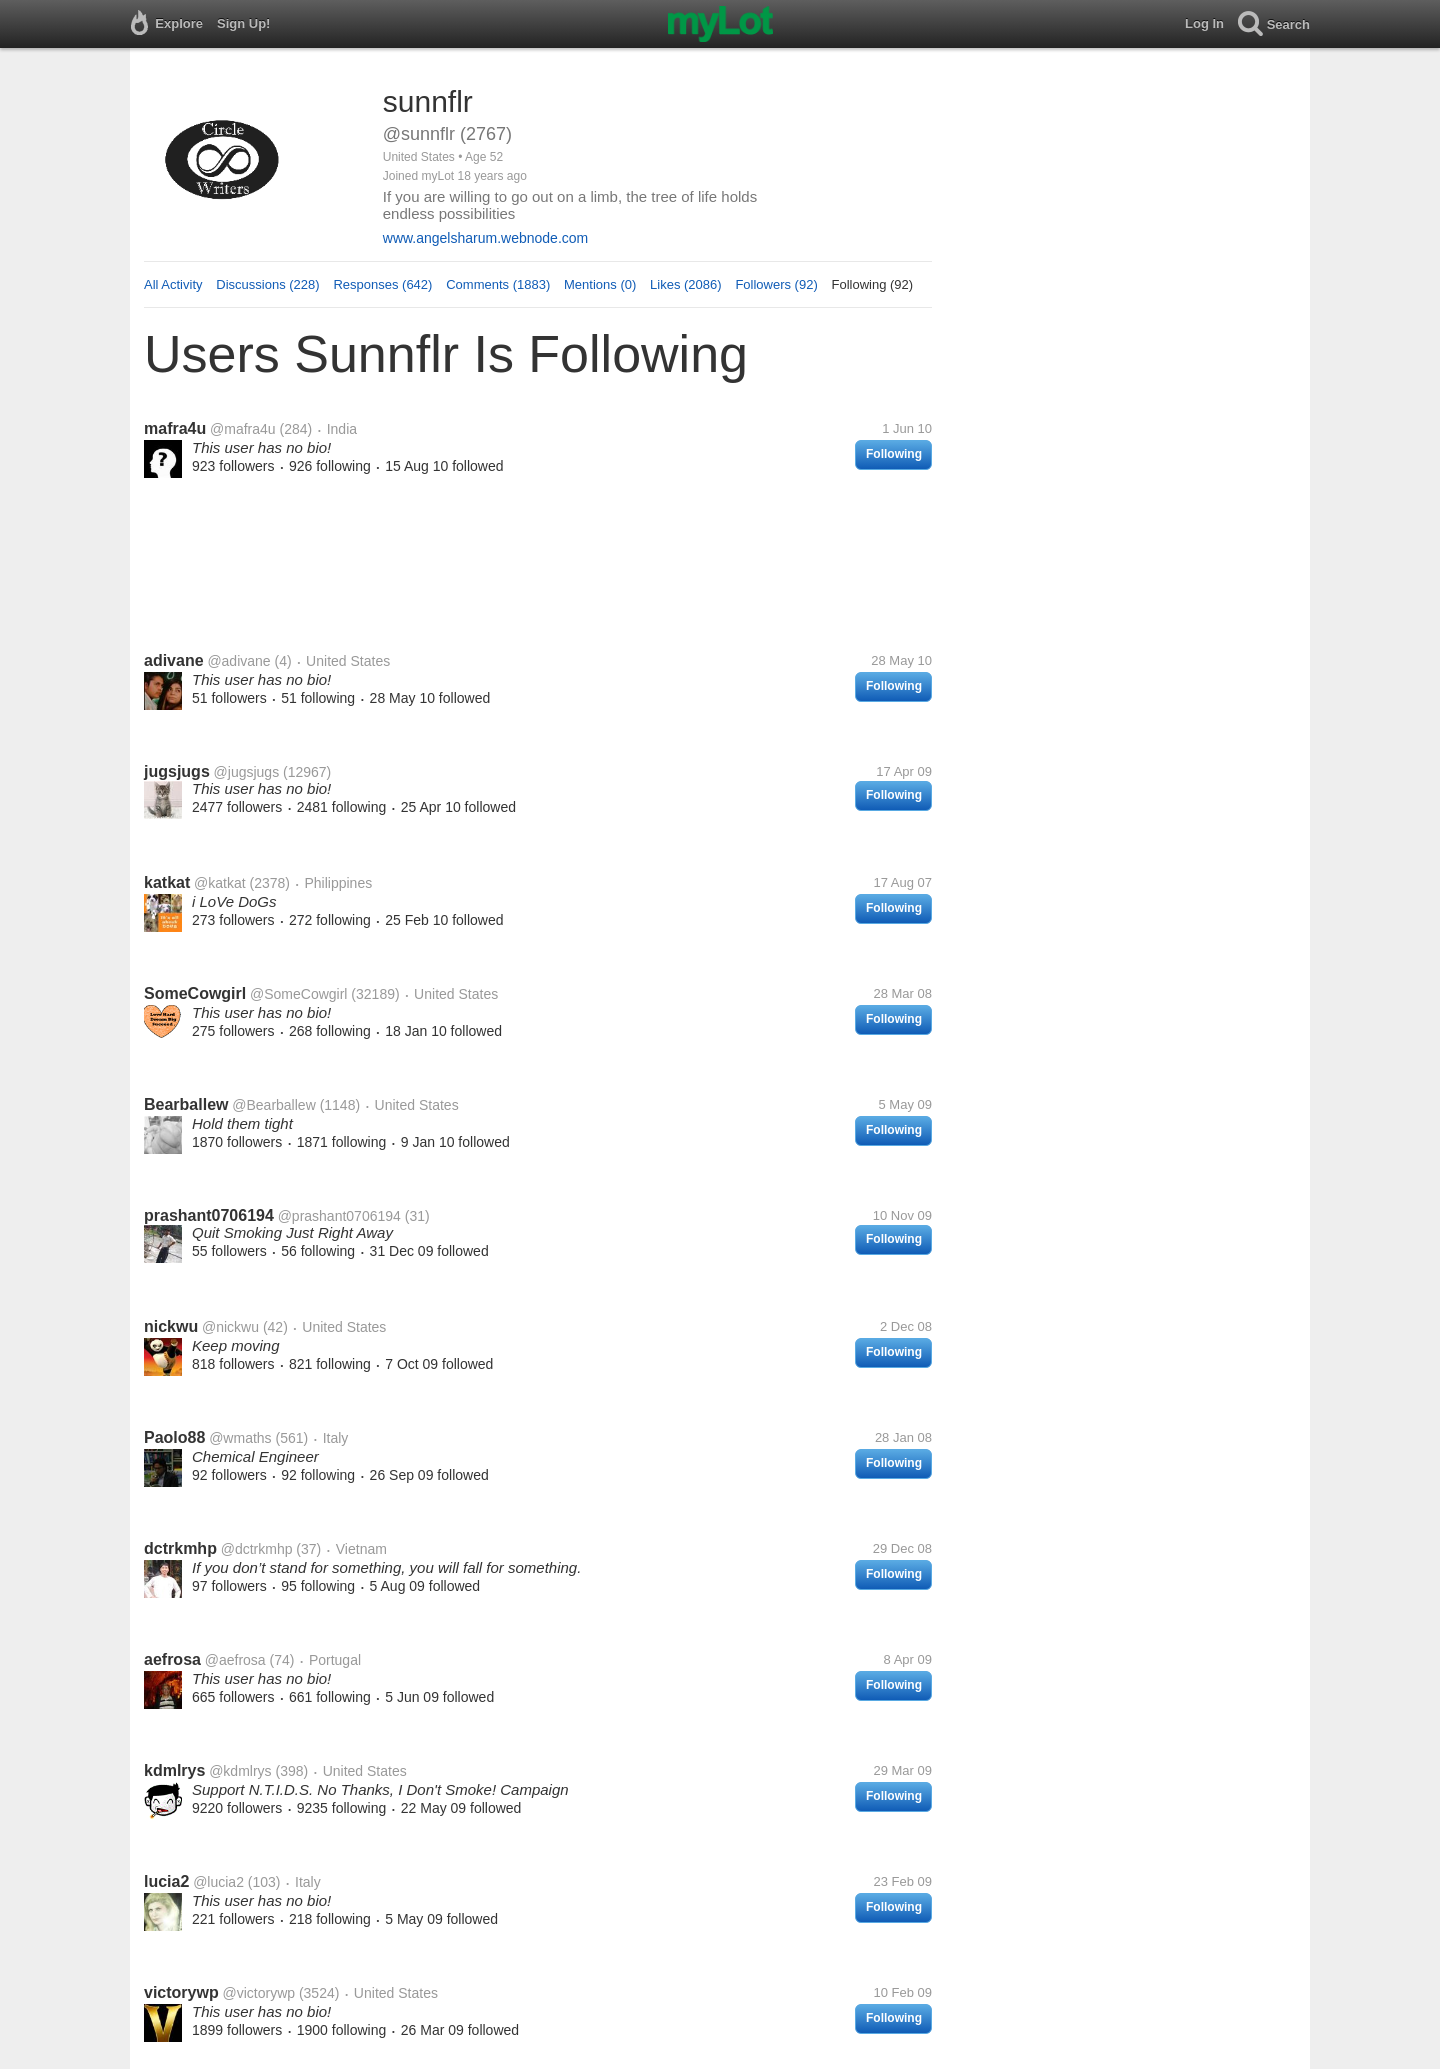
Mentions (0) (600, 284)
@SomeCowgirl (298, 994)
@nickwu (230, 1327)
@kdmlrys (240, 1771)
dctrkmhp (180, 1548)
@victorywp (258, 1993)
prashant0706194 (209, 1215)
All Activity (173, 284)
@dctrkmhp (257, 1549)
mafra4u (175, 428)
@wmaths (240, 1438)
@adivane (238, 661)
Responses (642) (382, 284)
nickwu (171, 1326)
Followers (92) (776, 284)
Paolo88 (174, 1437)
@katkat (220, 883)
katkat (167, 882)
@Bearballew (273, 1105)
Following (894, 454)
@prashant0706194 (339, 1216)
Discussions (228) (267, 284)
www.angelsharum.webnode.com (485, 238)
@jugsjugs (247, 772)
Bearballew (186, 1104)
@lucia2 (218, 1882)
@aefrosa (235, 1660)
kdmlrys (174, 1770)
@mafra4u (243, 429)
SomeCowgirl (195, 993)
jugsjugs (177, 771)
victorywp (181, 1992)
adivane (174, 660)
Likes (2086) (686, 284)
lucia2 (166, 1881)
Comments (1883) (498, 284)
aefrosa (172, 1659)
